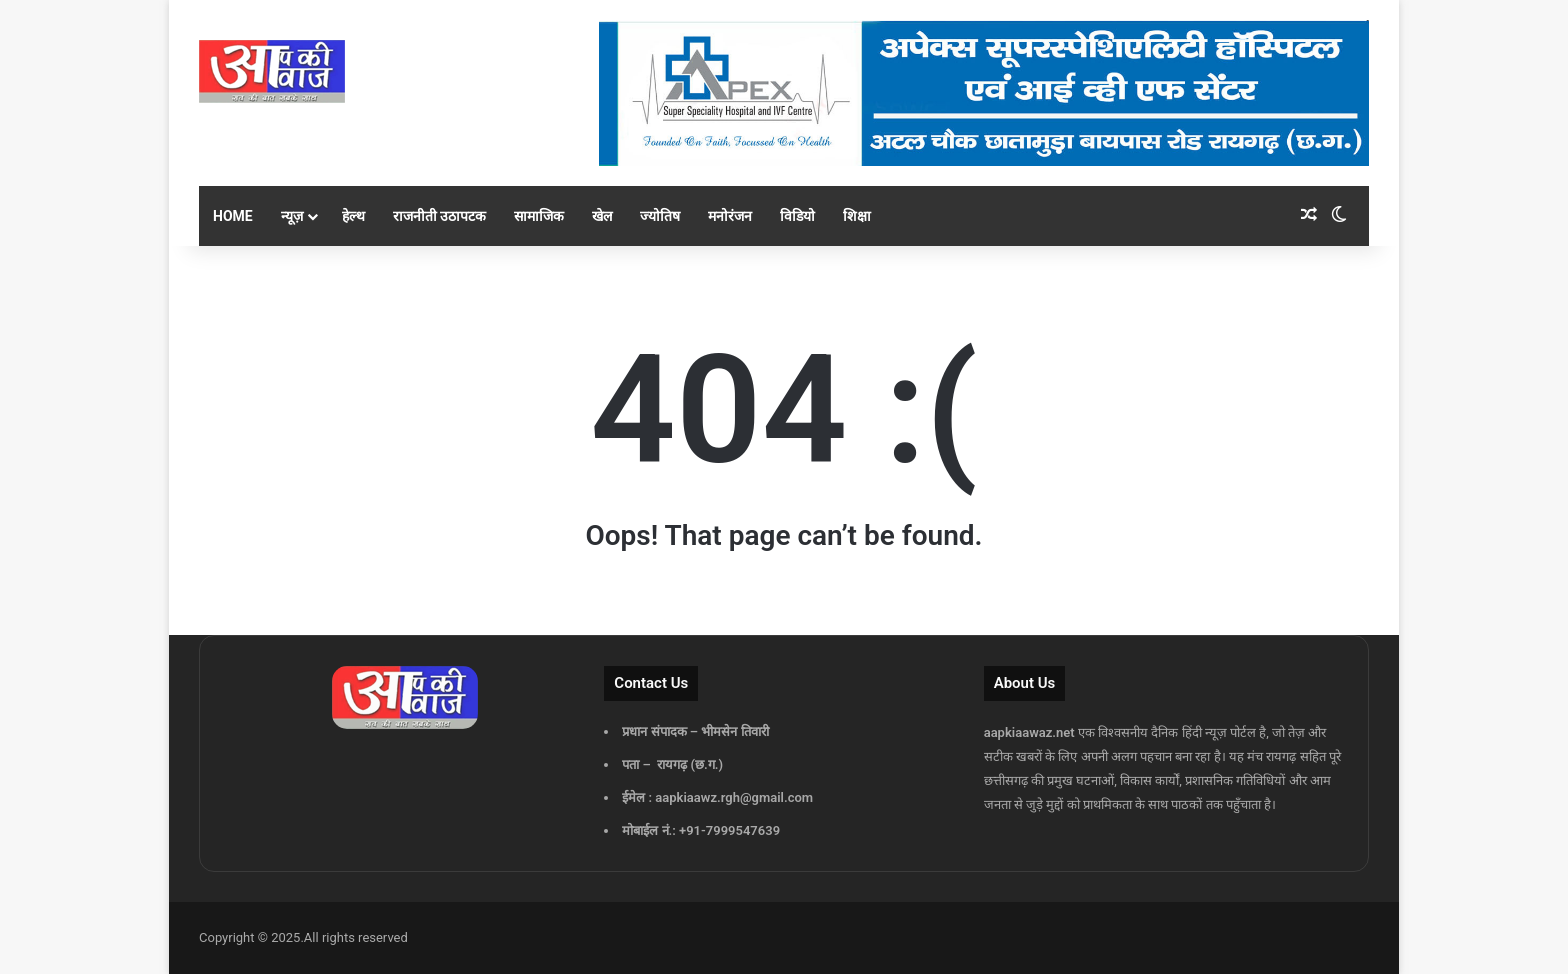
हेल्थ (353, 216)
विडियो (797, 216)
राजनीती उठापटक (439, 216)
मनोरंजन (730, 216)
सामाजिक (539, 216)
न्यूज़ (292, 216)
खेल (602, 216)
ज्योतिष (660, 216)
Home (233, 216)
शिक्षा (857, 216)
